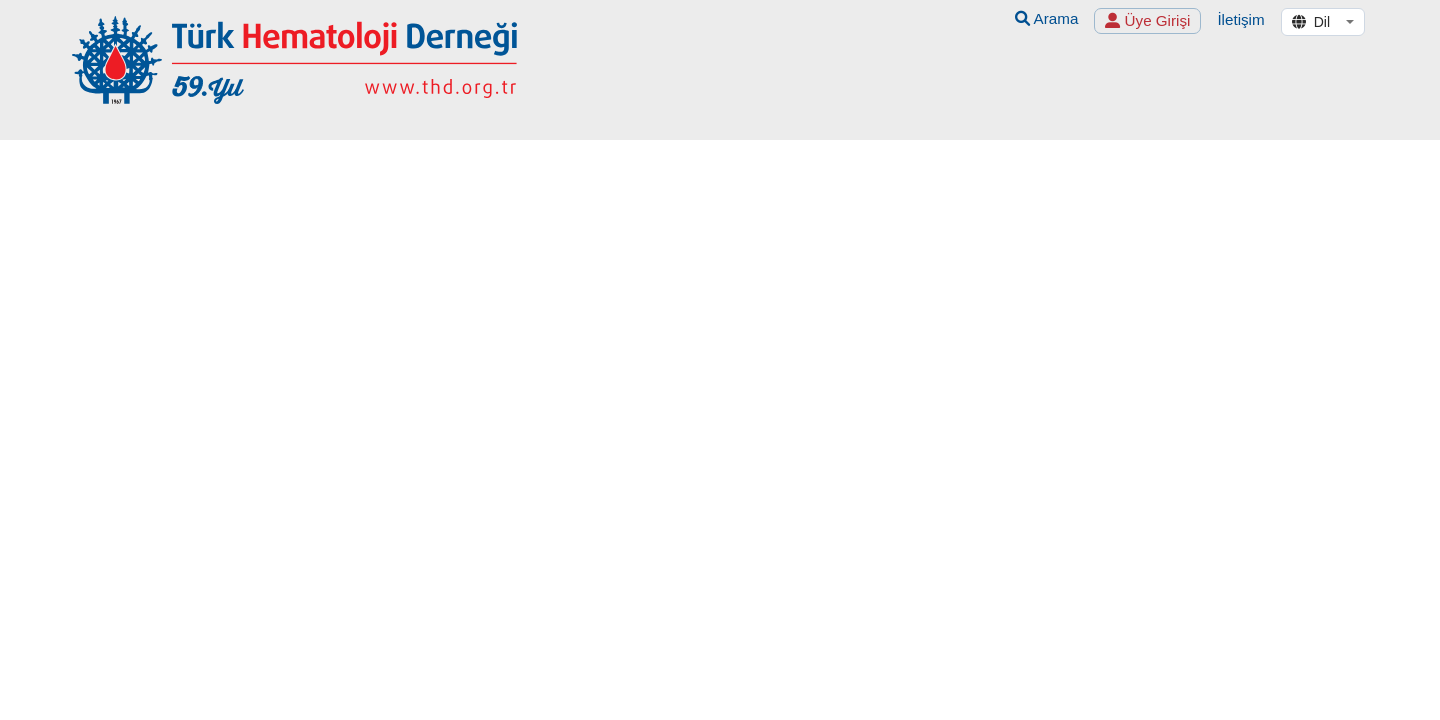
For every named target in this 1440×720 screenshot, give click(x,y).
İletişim (1240, 19)
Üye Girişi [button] (1147, 20)
